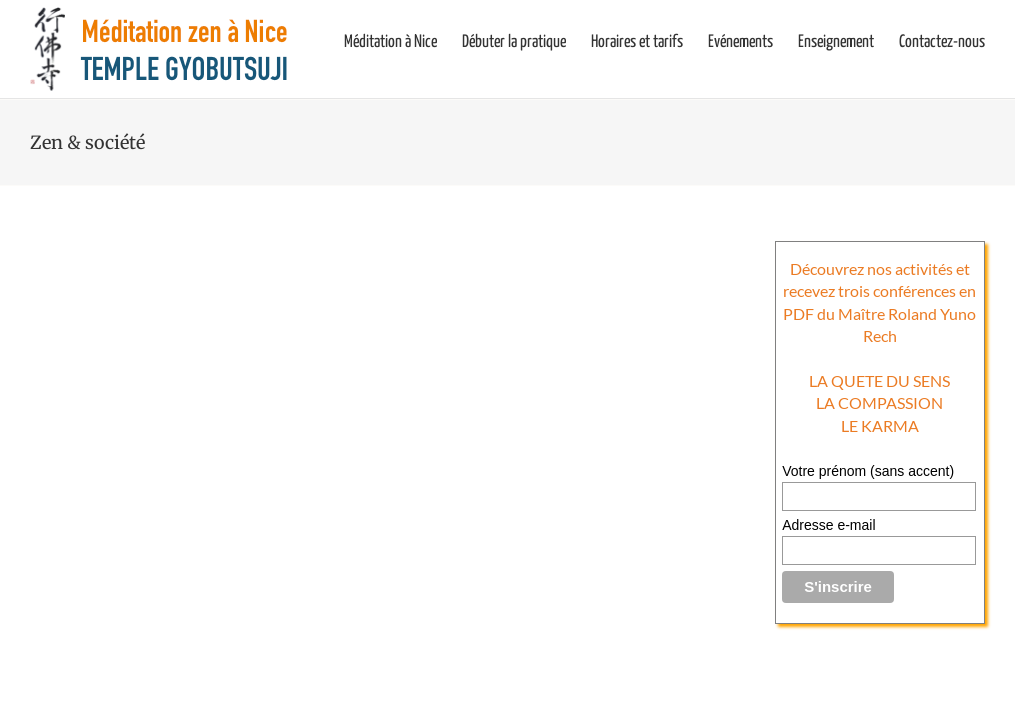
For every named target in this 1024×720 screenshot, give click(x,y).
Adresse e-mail (828, 525)
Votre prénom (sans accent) (868, 471)
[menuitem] (403, 41)
